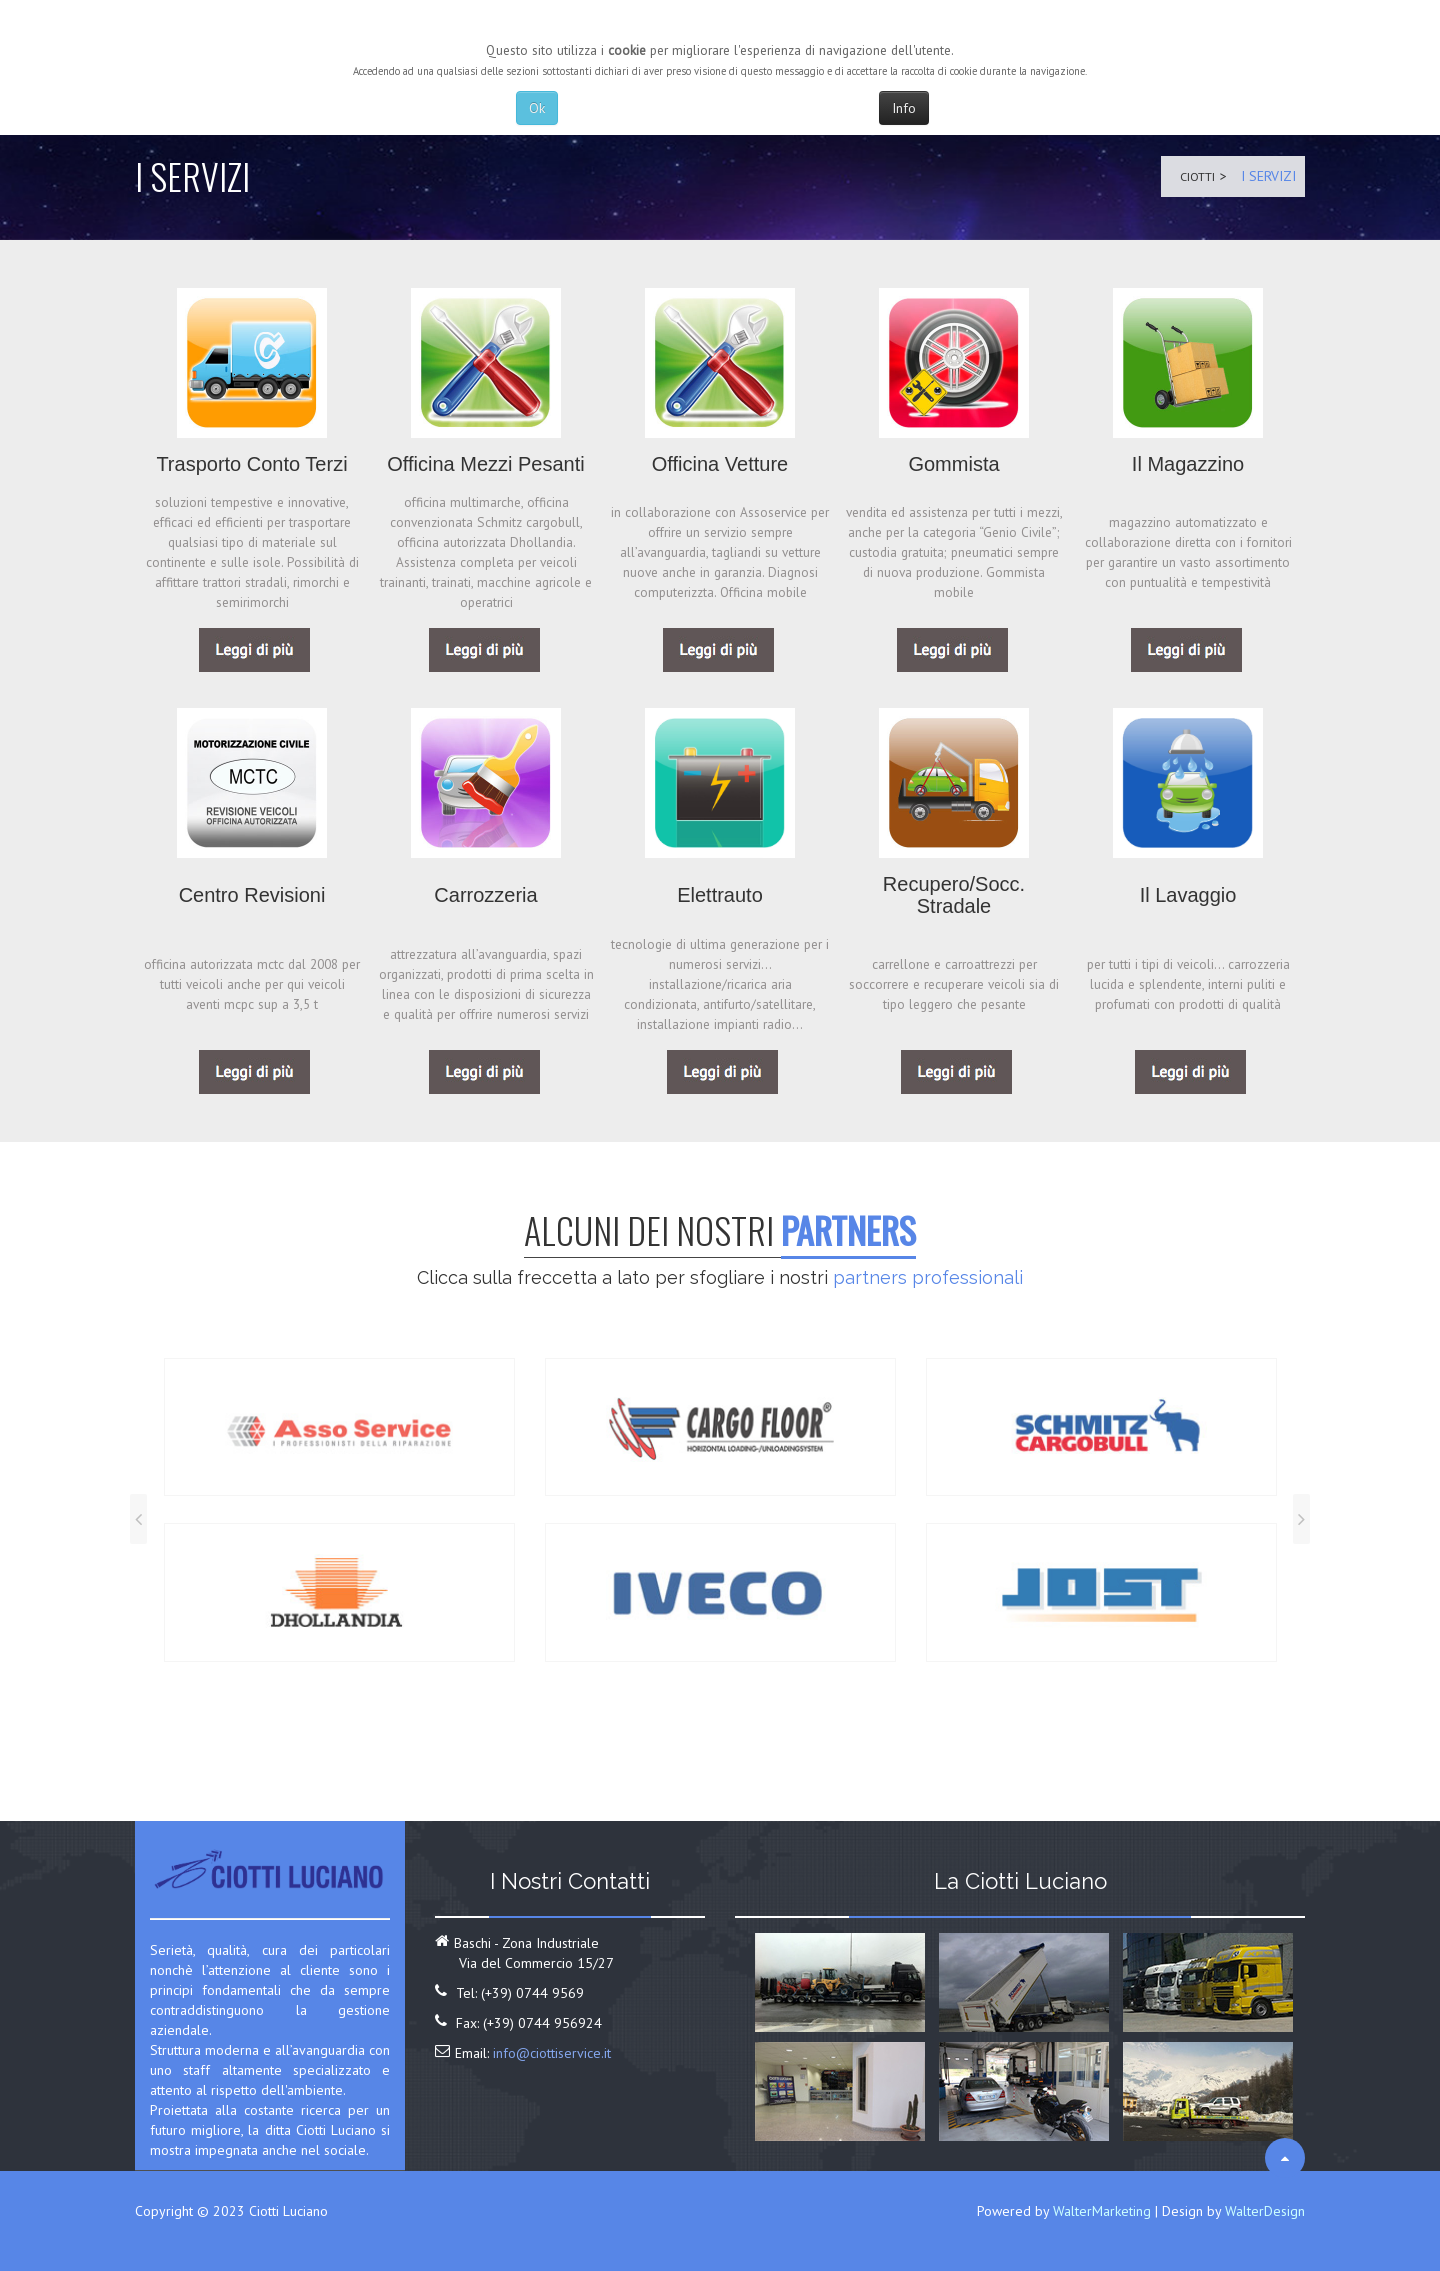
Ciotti (1193, 176)
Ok (537, 108)
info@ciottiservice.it (552, 2053)
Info (904, 108)
